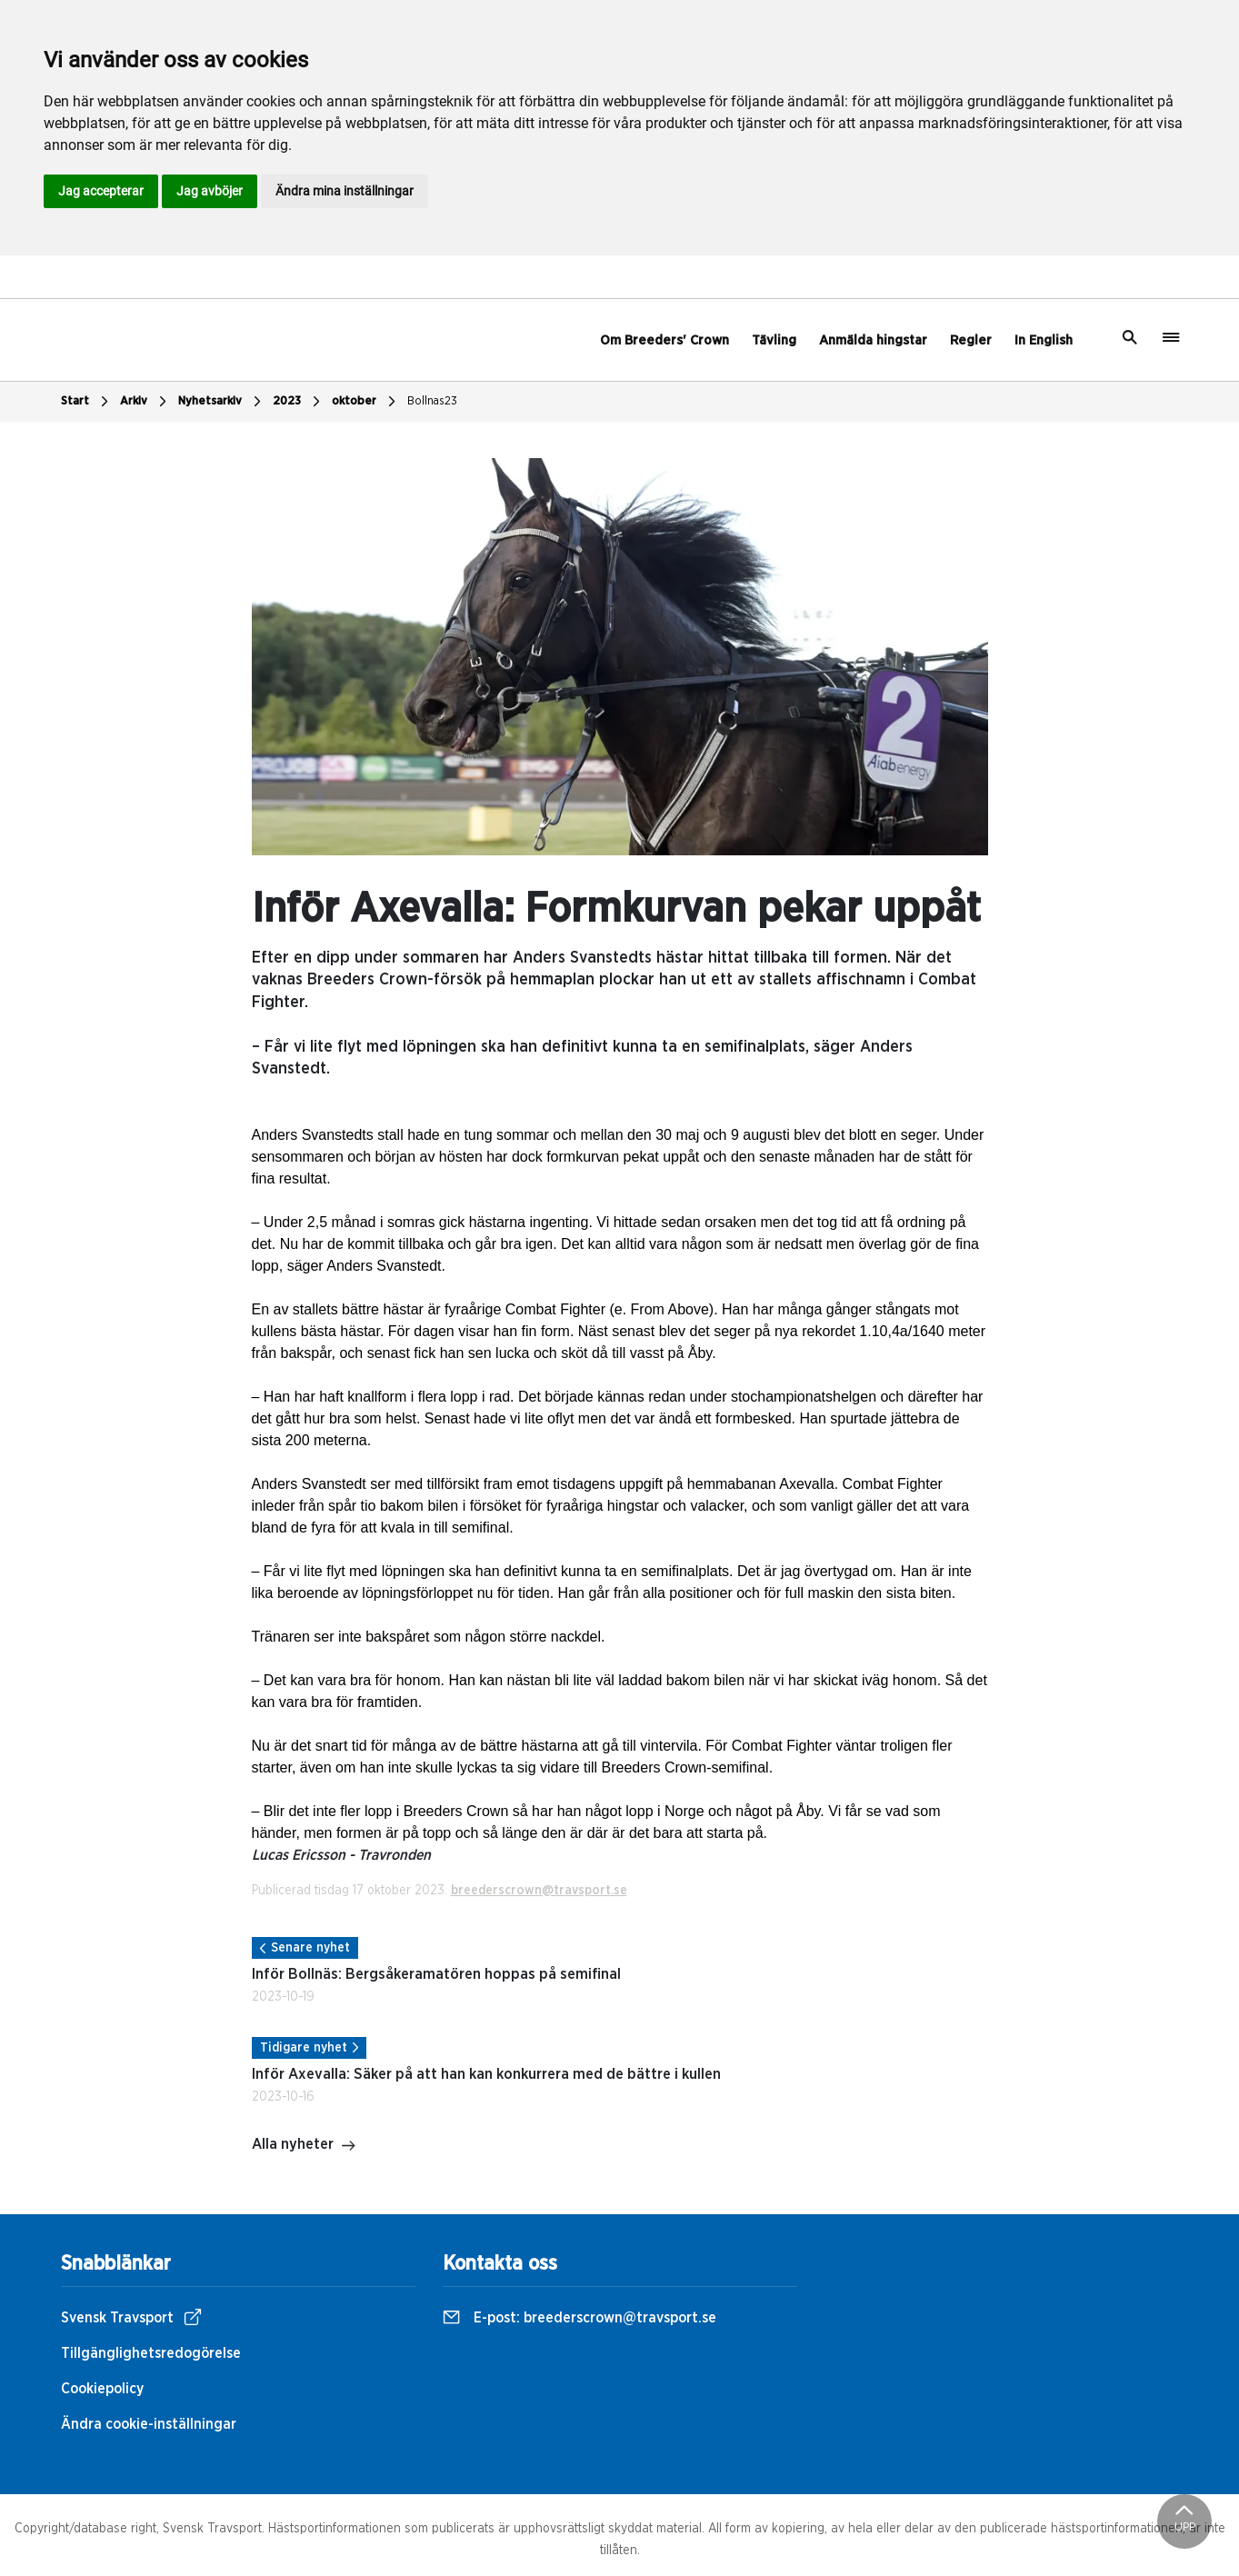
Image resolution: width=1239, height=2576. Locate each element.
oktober (366, 402)
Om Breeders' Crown (664, 340)
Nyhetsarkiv (221, 402)
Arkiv (145, 402)
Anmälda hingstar (873, 340)
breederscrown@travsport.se (539, 1890)
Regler (971, 340)
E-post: (579, 2318)
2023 (299, 402)
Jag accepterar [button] (101, 191)
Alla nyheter (304, 2146)
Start (87, 402)
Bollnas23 (432, 401)
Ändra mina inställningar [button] (344, 191)
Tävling (774, 340)
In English (1043, 340)
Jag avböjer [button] (209, 191)
